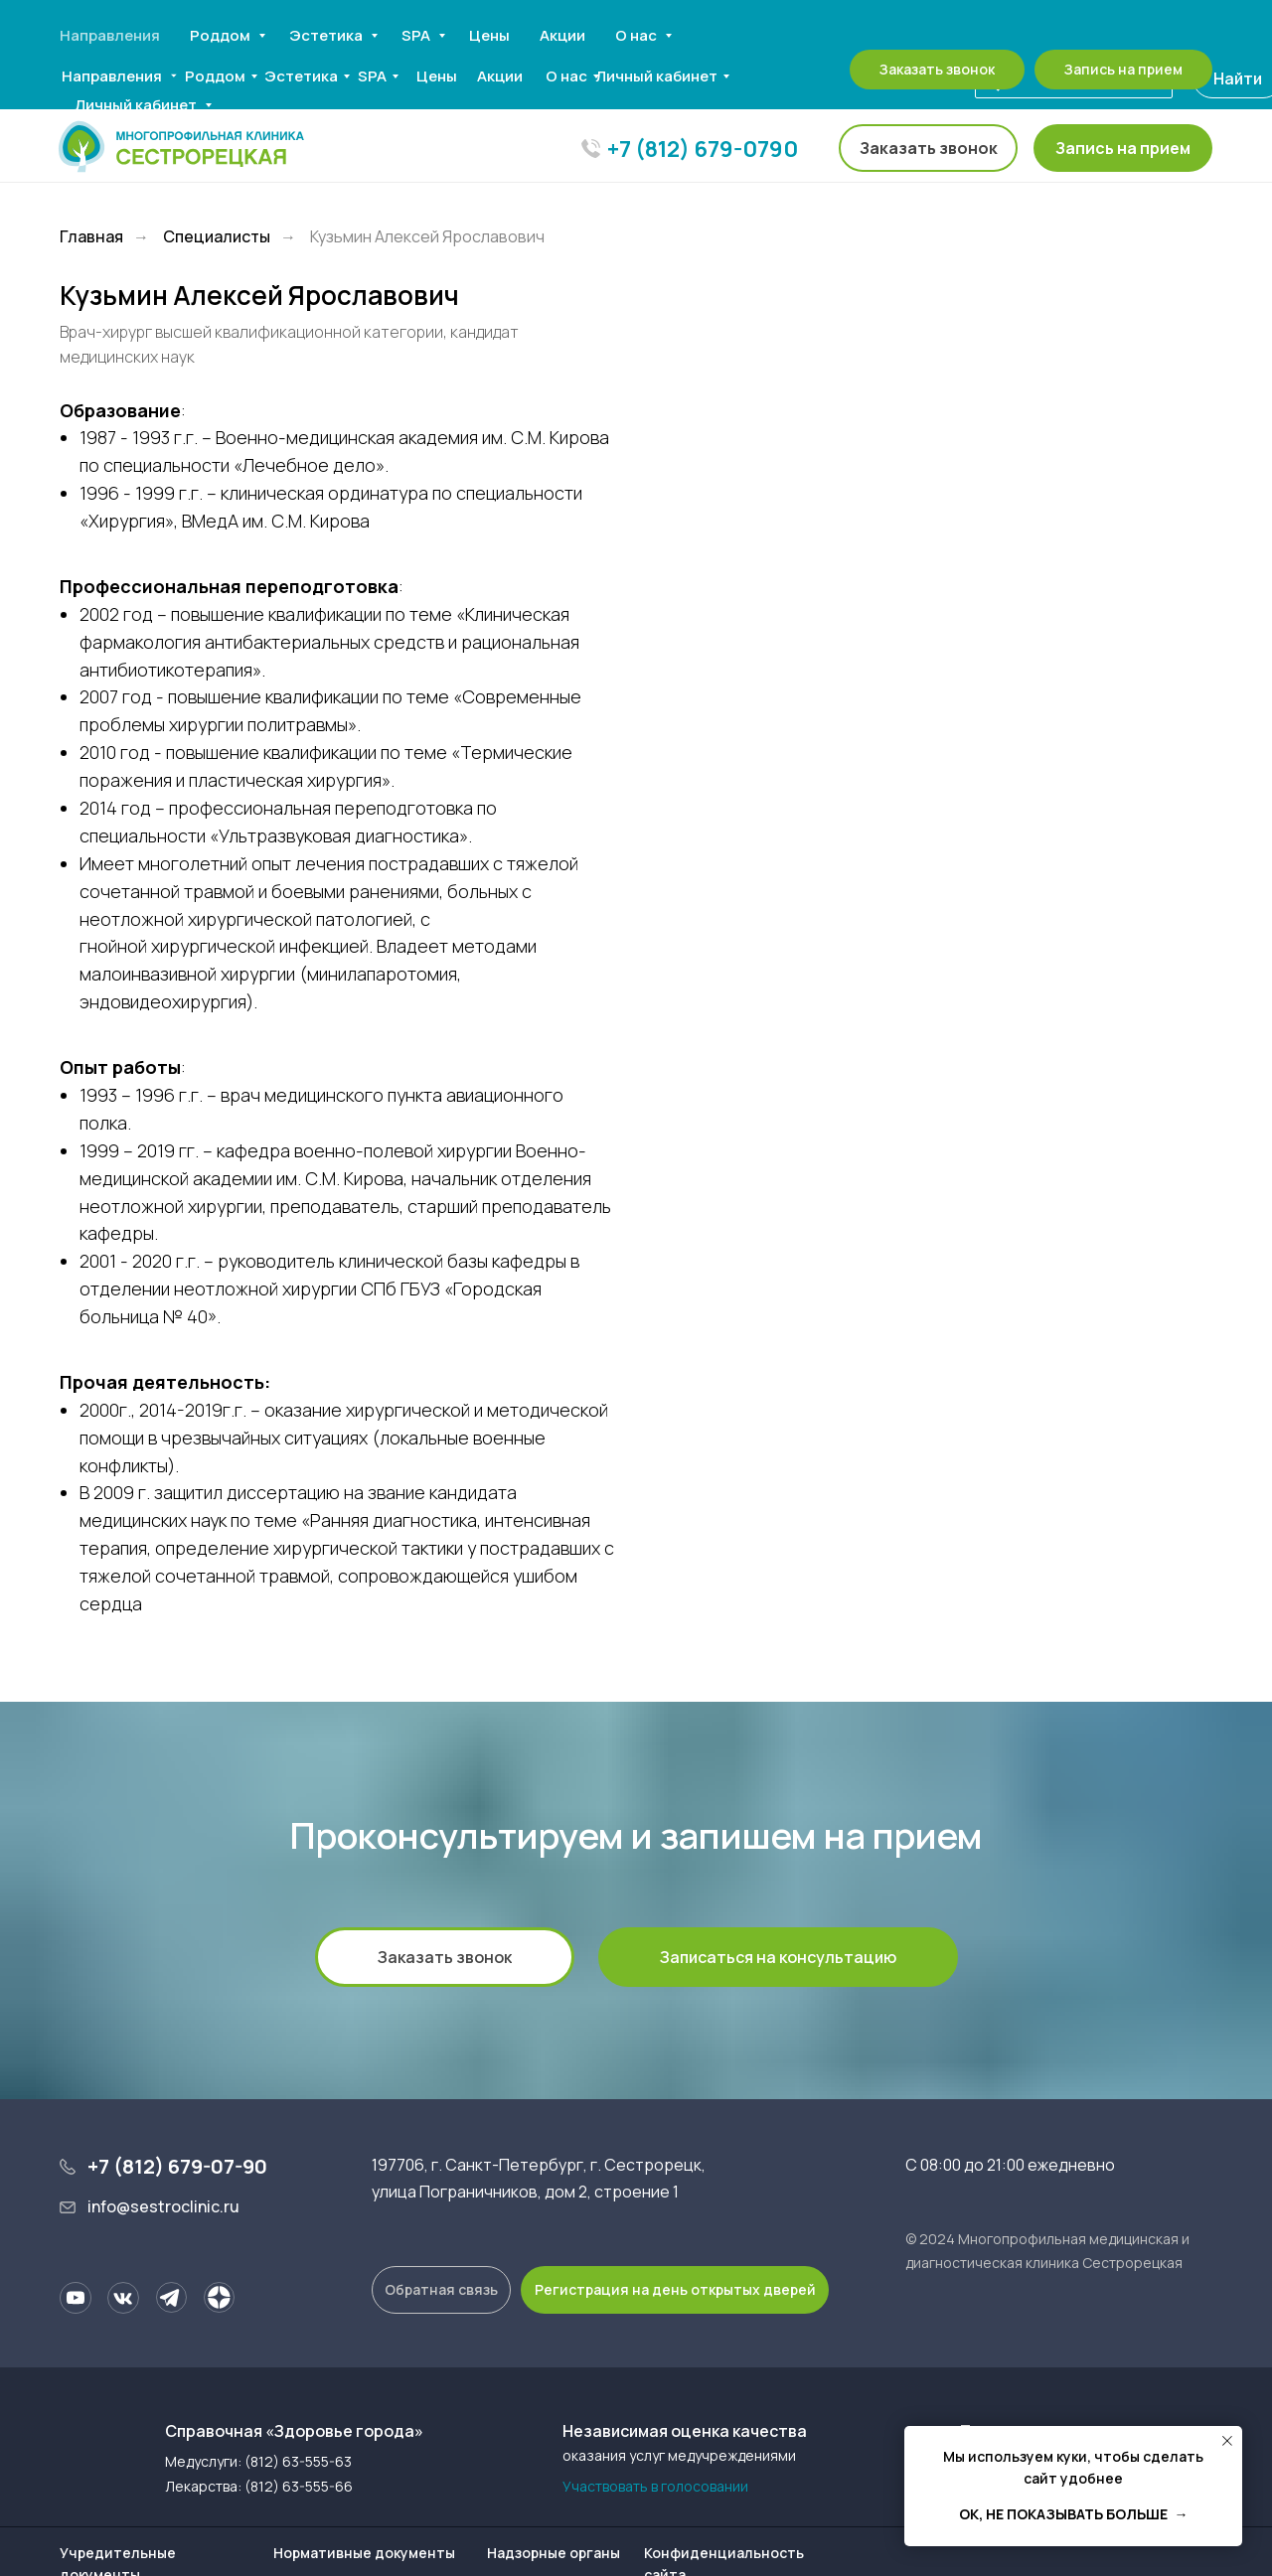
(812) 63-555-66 (298, 2486)
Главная (91, 236)
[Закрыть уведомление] (1227, 2441)
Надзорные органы (553, 2552)
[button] (1123, 148)
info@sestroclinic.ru (163, 2206)
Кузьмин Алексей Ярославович (427, 236)
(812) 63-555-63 (298, 2461)
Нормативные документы (364, 2552)
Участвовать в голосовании (655, 2486)
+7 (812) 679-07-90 (177, 2166)
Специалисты (216, 236)
